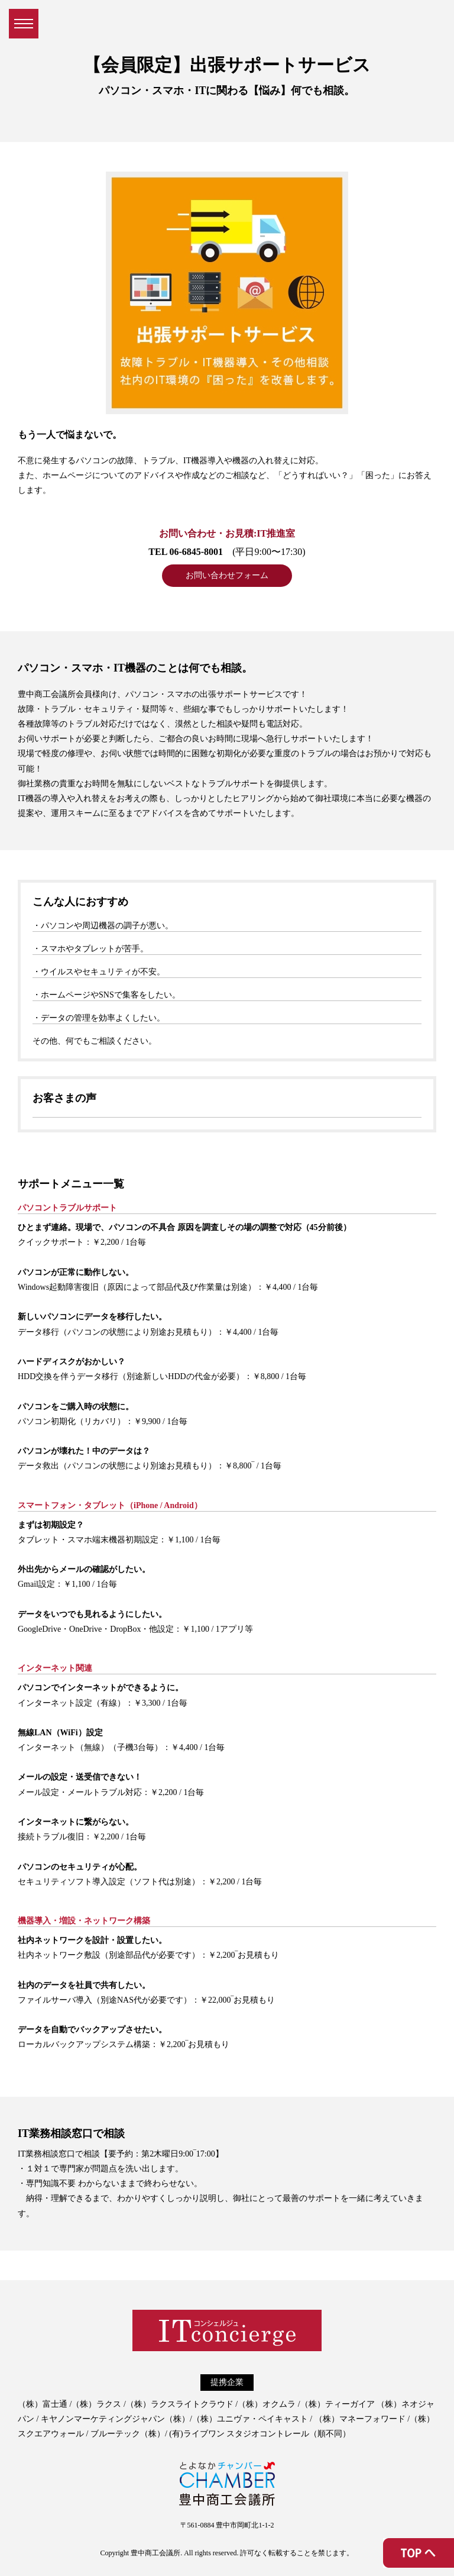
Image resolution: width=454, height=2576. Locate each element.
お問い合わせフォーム (227, 575)
